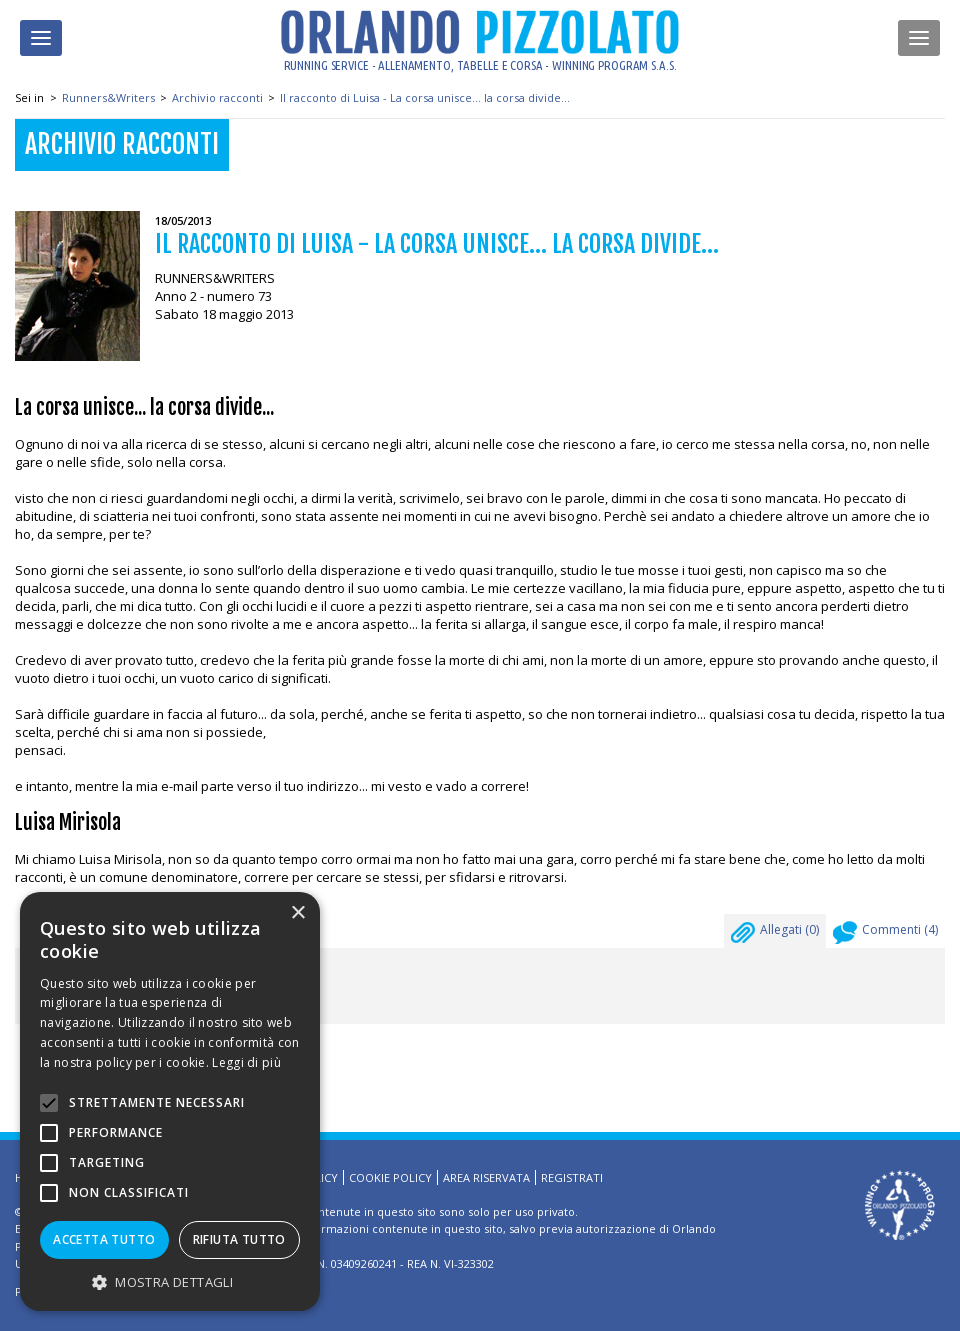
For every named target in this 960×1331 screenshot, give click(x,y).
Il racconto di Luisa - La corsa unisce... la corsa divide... (425, 97)
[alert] (170, 1101)
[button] (170, 1281)
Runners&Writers (108, 97)
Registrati (572, 1177)
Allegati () (775, 935)
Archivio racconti (217, 97)
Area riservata (486, 1177)
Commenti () (885, 935)
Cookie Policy (390, 1177)
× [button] (297, 913)
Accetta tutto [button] (104, 1239)
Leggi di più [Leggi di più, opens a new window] (246, 1062)
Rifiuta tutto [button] (239, 1239)
